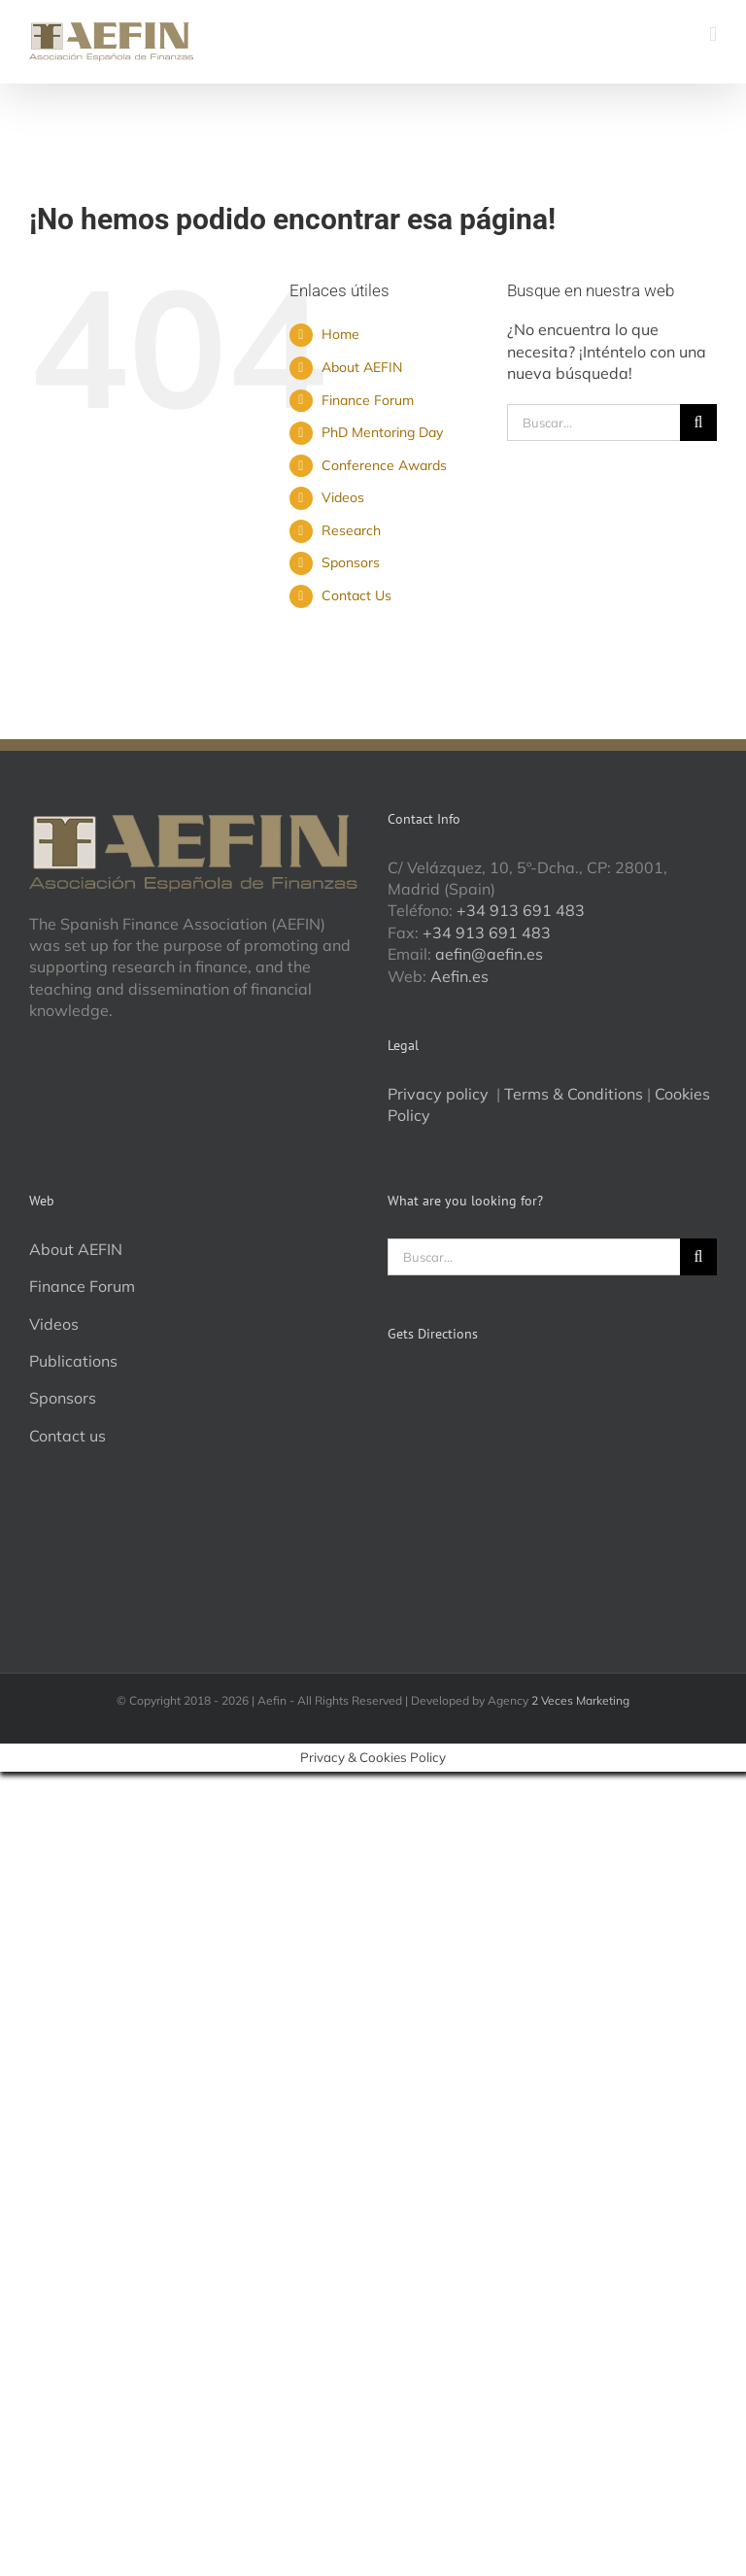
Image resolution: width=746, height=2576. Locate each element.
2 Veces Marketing (580, 1700)
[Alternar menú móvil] (713, 34)
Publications (73, 1361)
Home (340, 334)
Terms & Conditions (573, 1093)
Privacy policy (440, 1093)
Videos (343, 497)
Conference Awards (384, 465)
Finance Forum (368, 400)
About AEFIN (362, 367)
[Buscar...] (593, 422)
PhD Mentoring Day (382, 432)
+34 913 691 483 (521, 910)
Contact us (67, 1435)
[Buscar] (698, 422)
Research (351, 530)
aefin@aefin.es (489, 954)
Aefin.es (459, 976)
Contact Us (356, 595)
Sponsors (351, 562)
